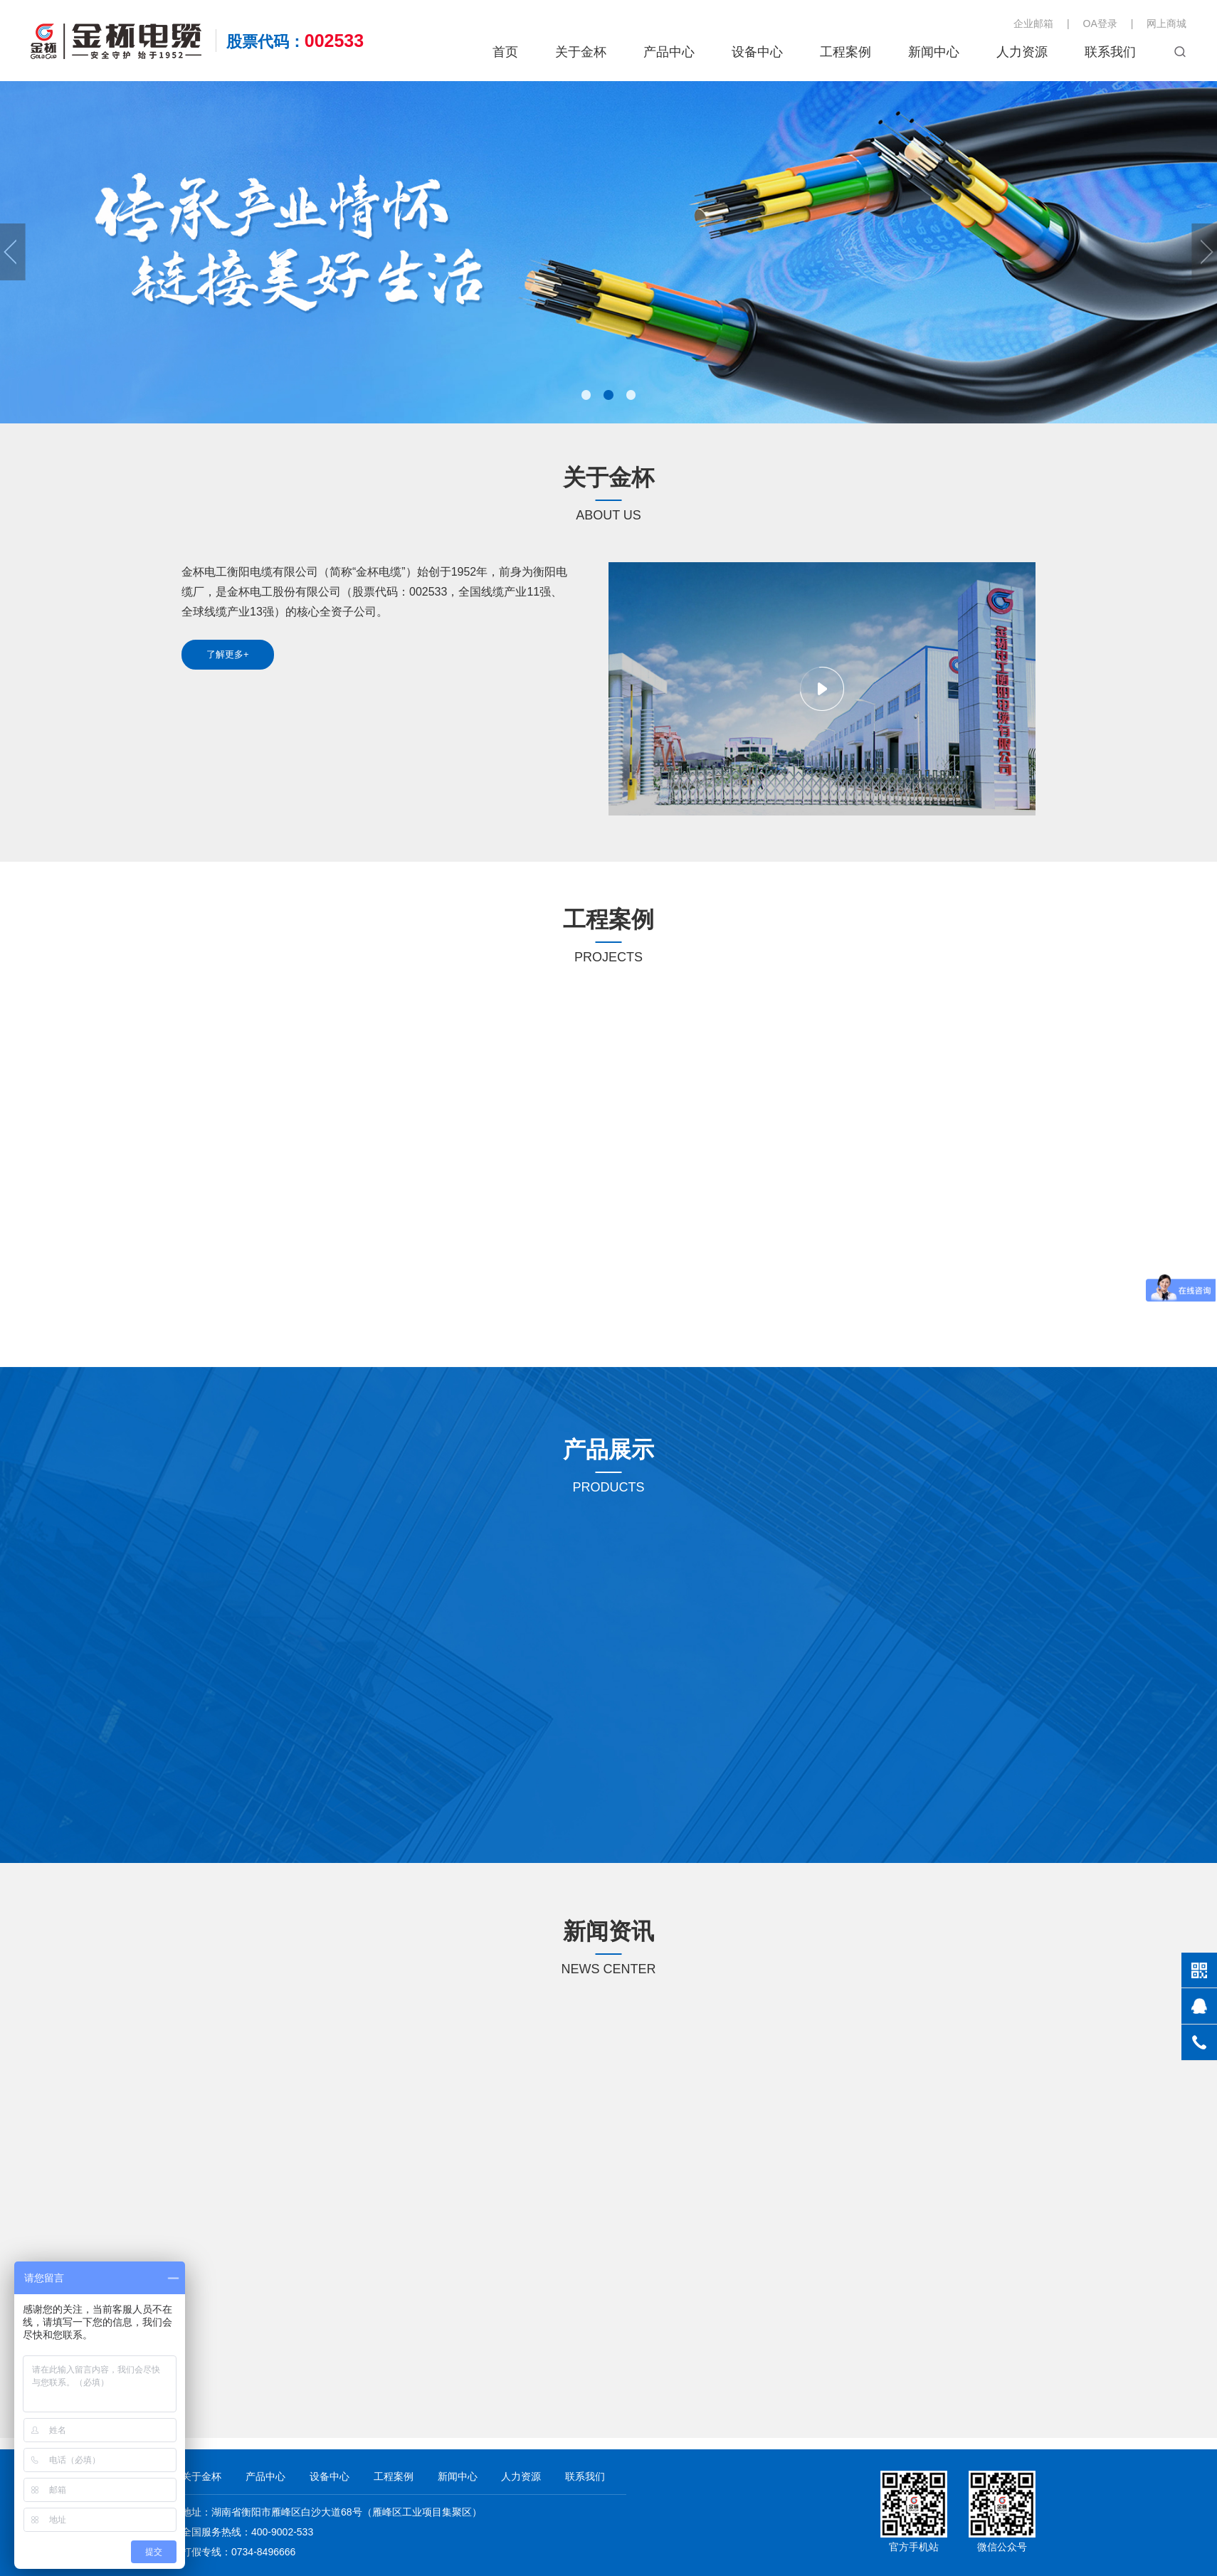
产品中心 (669, 52)
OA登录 (1100, 23)
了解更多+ (233, 654)
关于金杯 (580, 52)
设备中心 (757, 52)
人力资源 (1022, 52)
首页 (505, 52)
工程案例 (845, 52)
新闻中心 (933, 52)
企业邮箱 (1033, 23)
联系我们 (1110, 52)
